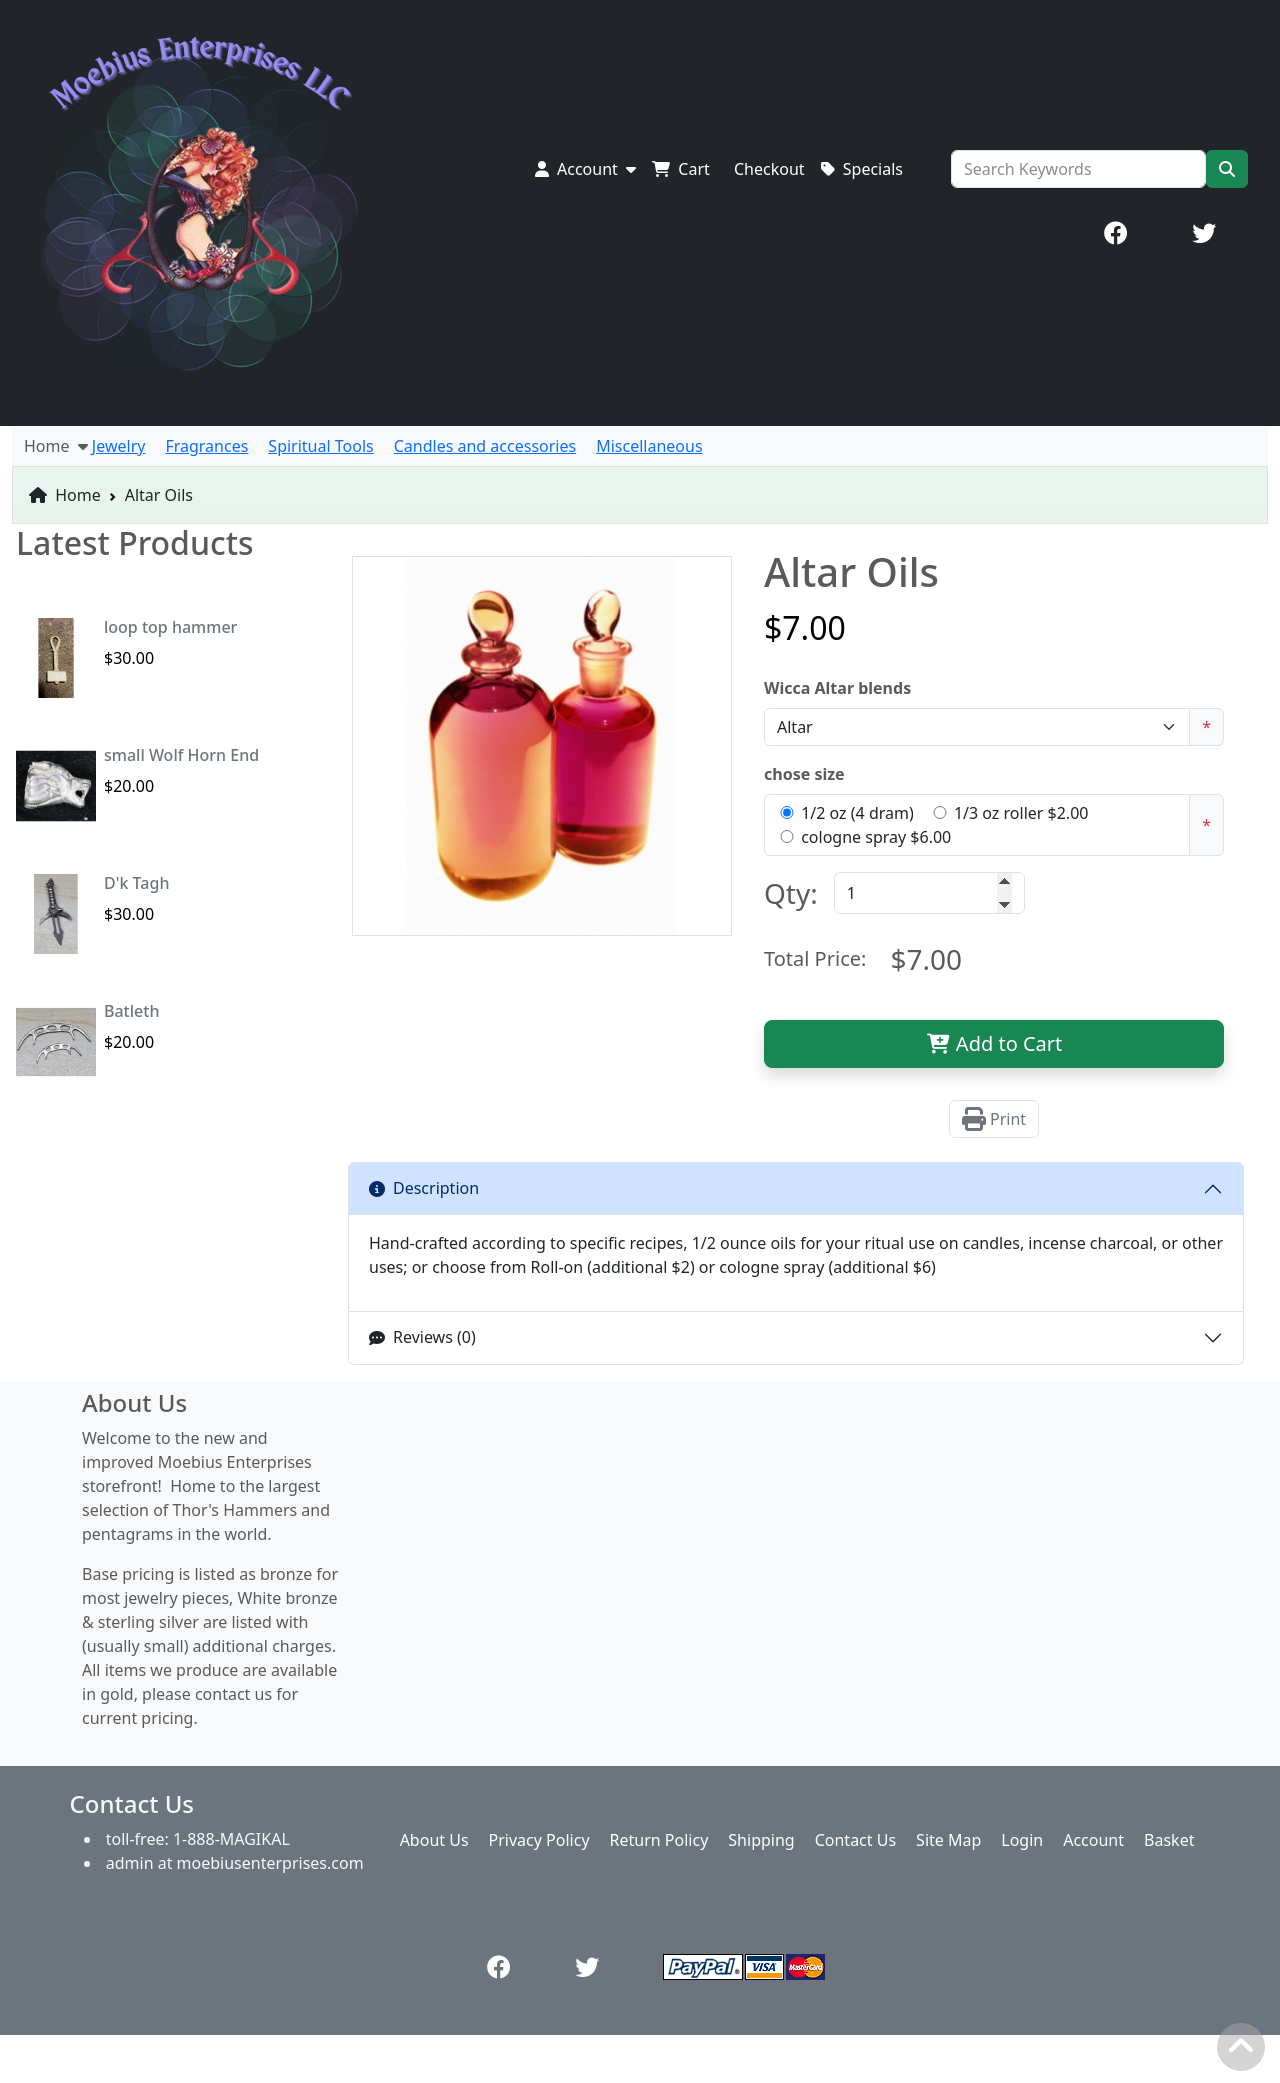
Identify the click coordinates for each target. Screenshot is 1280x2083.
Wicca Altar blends (837, 688)
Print (994, 1119)
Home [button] (56, 446)
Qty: (791, 893)
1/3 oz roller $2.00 (1021, 813)
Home (65, 495)
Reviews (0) (422, 1337)
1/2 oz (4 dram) (857, 813)
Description (424, 1188)
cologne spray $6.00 (876, 837)
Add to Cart (994, 1043)
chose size (804, 774)
